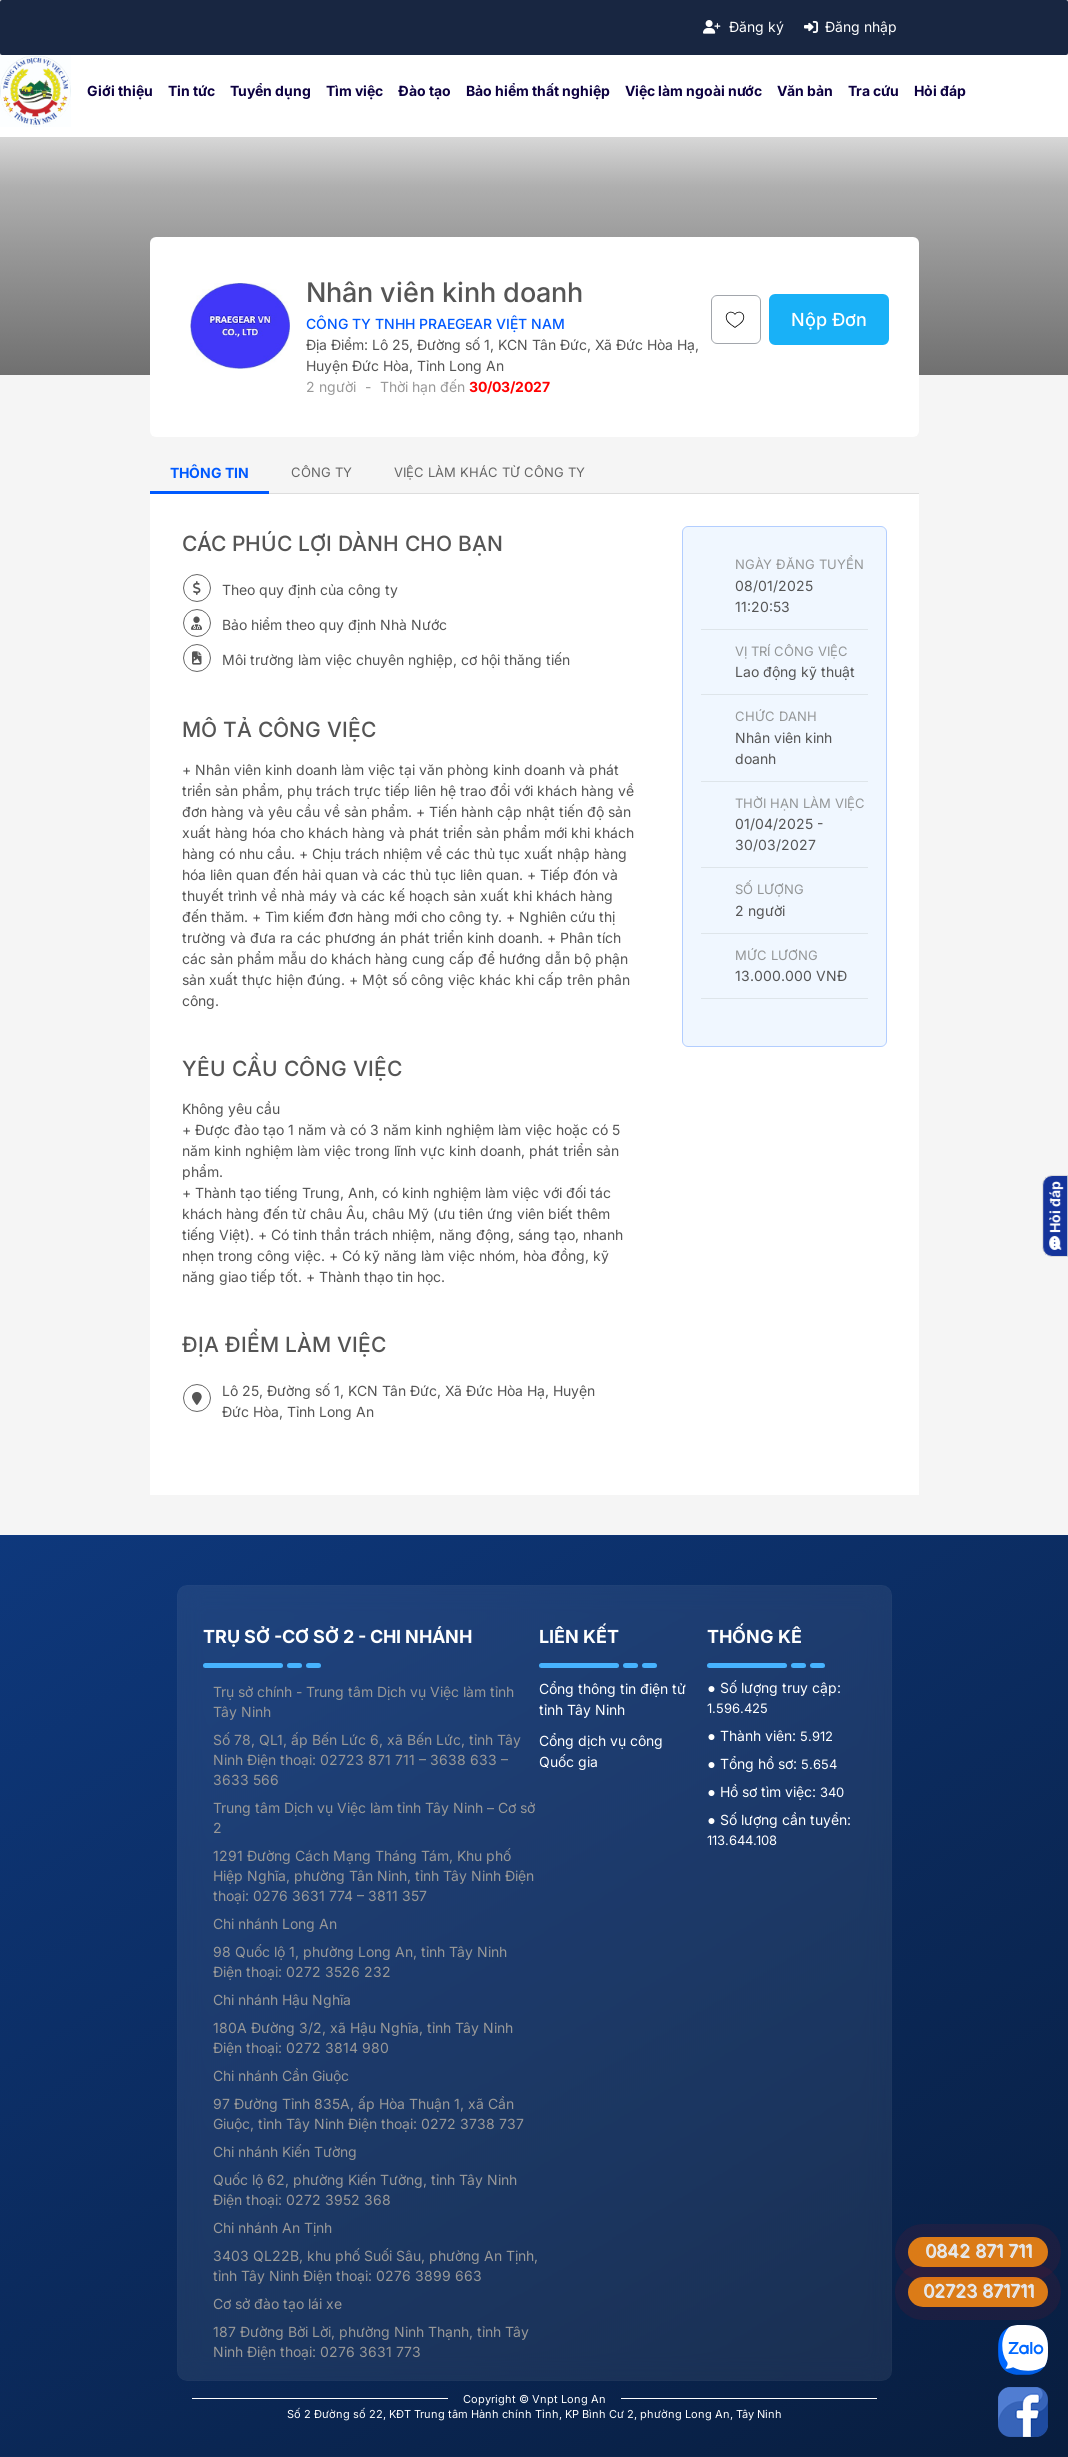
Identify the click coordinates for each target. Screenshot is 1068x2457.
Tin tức (191, 90)
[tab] (321, 471)
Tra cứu (873, 90)
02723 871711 (978, 2290)
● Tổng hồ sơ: (753, 1763)
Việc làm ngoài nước (693, 90)
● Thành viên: (753, 1735)
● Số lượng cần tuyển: (778, 1819)
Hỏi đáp (940, 90)
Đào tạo (424, 90)
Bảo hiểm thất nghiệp (538, 90)
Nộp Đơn (829, 319)
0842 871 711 (978, 2250)
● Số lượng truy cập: (773, 1687)
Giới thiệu (120, 90)
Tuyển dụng (270, 90)
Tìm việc (354, 90)
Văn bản (805, 90)
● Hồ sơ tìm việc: (763, 1791)
